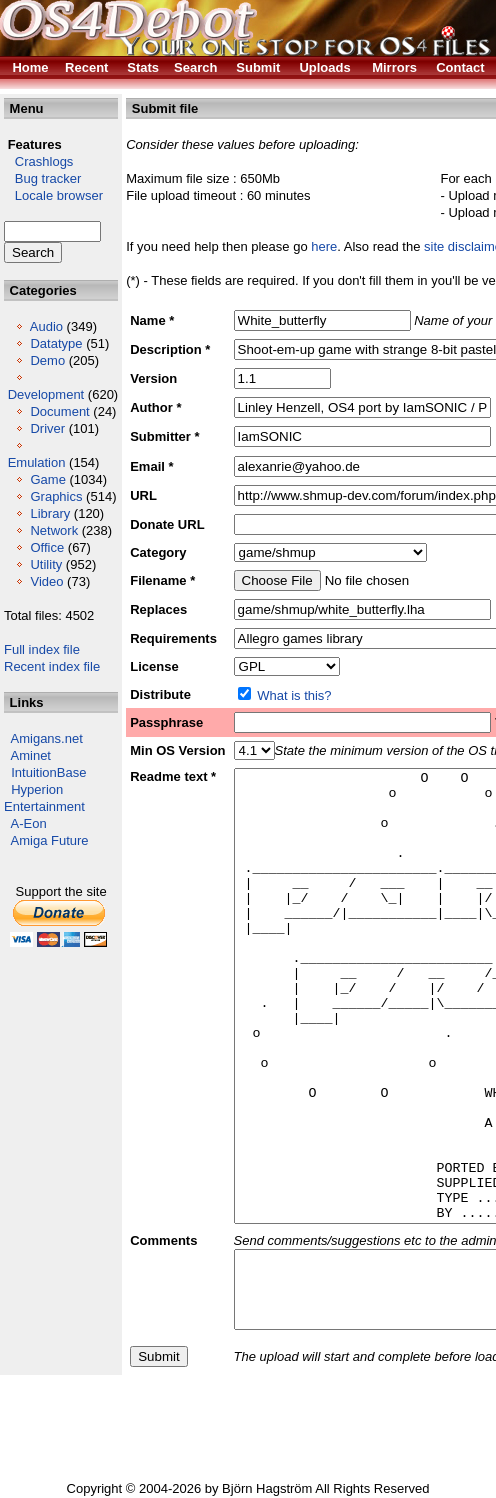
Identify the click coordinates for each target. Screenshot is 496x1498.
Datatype (56, 343)
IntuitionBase (48, 772)
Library (50, 513)
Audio (46, 326)
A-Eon (29, 823)
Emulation (37, 462)
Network (54, 530)
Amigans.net (47, 738)
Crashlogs (38, 161)
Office (47, 547)
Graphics (56, 496)
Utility (46, 564)
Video (46, 581)
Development (46, 394)
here (324, 246)
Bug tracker (42, 178)
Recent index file (52, 666)
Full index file (42, 649)
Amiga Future (50, 840)
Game (47, 479)
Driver (47, 428)
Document (59, 411)
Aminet (31, 755)
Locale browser (53, 195)
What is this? (294, 695)
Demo (47, 360)
